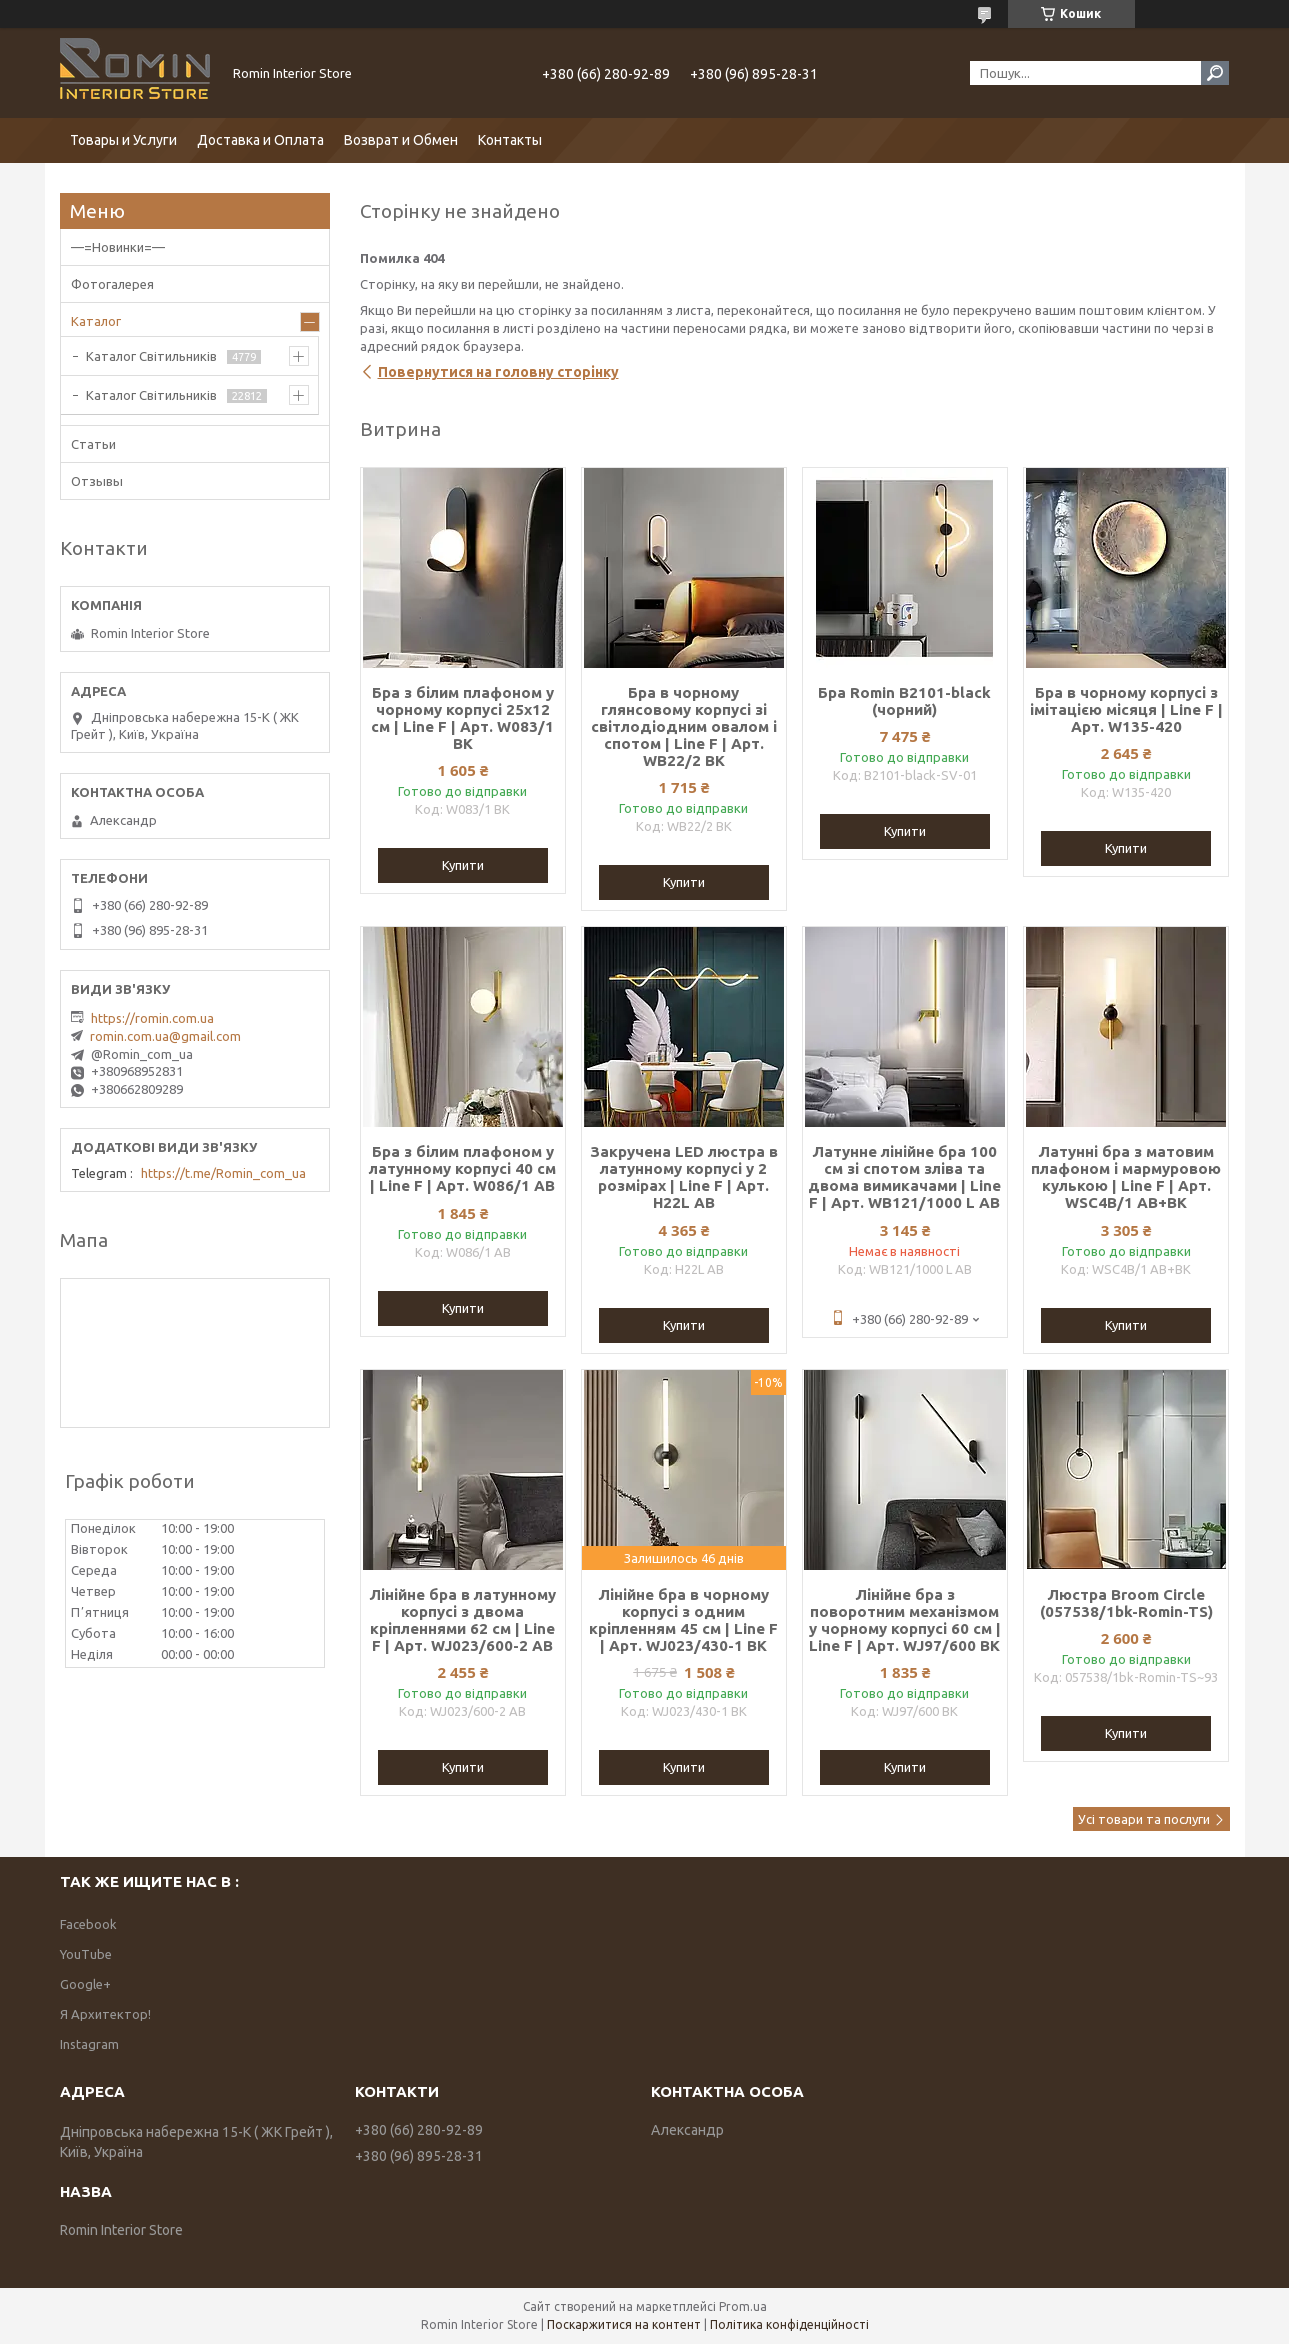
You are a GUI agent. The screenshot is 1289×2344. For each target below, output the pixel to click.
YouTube (86, 1954)
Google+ (85, 1984)
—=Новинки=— (118, 247)
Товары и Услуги (123, 140)
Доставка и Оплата (260, 140)
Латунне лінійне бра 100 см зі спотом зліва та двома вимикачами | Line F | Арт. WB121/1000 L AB (904, 1177)
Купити (463, 865)
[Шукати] (1215, 73)
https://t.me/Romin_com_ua (223, 1173)
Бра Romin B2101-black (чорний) (904, 701)
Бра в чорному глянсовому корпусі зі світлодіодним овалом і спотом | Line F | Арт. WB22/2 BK (684, 726)
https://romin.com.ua (152, 1018)
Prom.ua (743, 2306)
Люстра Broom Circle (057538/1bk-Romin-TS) (1126, 1603)
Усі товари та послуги (1144, 1819)
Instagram (89, 2044)
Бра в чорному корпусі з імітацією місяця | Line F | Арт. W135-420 (1126, 709)
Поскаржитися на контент (624, 2324)
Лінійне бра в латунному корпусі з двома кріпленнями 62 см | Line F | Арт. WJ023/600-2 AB (462, 1620)
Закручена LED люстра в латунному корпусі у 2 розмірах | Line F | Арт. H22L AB (684, 1177)
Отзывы (97, 481)
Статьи (93, 444)
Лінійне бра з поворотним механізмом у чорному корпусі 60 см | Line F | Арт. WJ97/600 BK (905, 1620)
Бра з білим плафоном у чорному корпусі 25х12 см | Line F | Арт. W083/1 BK (462, 718)
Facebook (88, 1924)
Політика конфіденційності (789, 2324)
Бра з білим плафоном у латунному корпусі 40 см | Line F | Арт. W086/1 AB (462, 1168)
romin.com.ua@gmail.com (165, 1036)
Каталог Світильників (151, 356)
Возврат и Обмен (401, 140)
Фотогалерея (112, 284)
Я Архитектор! (105, 2014)
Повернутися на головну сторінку (498, 372)
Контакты (510, 140)
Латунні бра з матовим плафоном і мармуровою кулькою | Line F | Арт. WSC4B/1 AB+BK (1126, 1177)
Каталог (96, 321)
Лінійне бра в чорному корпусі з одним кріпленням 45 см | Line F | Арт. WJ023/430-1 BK (683, 1620)
